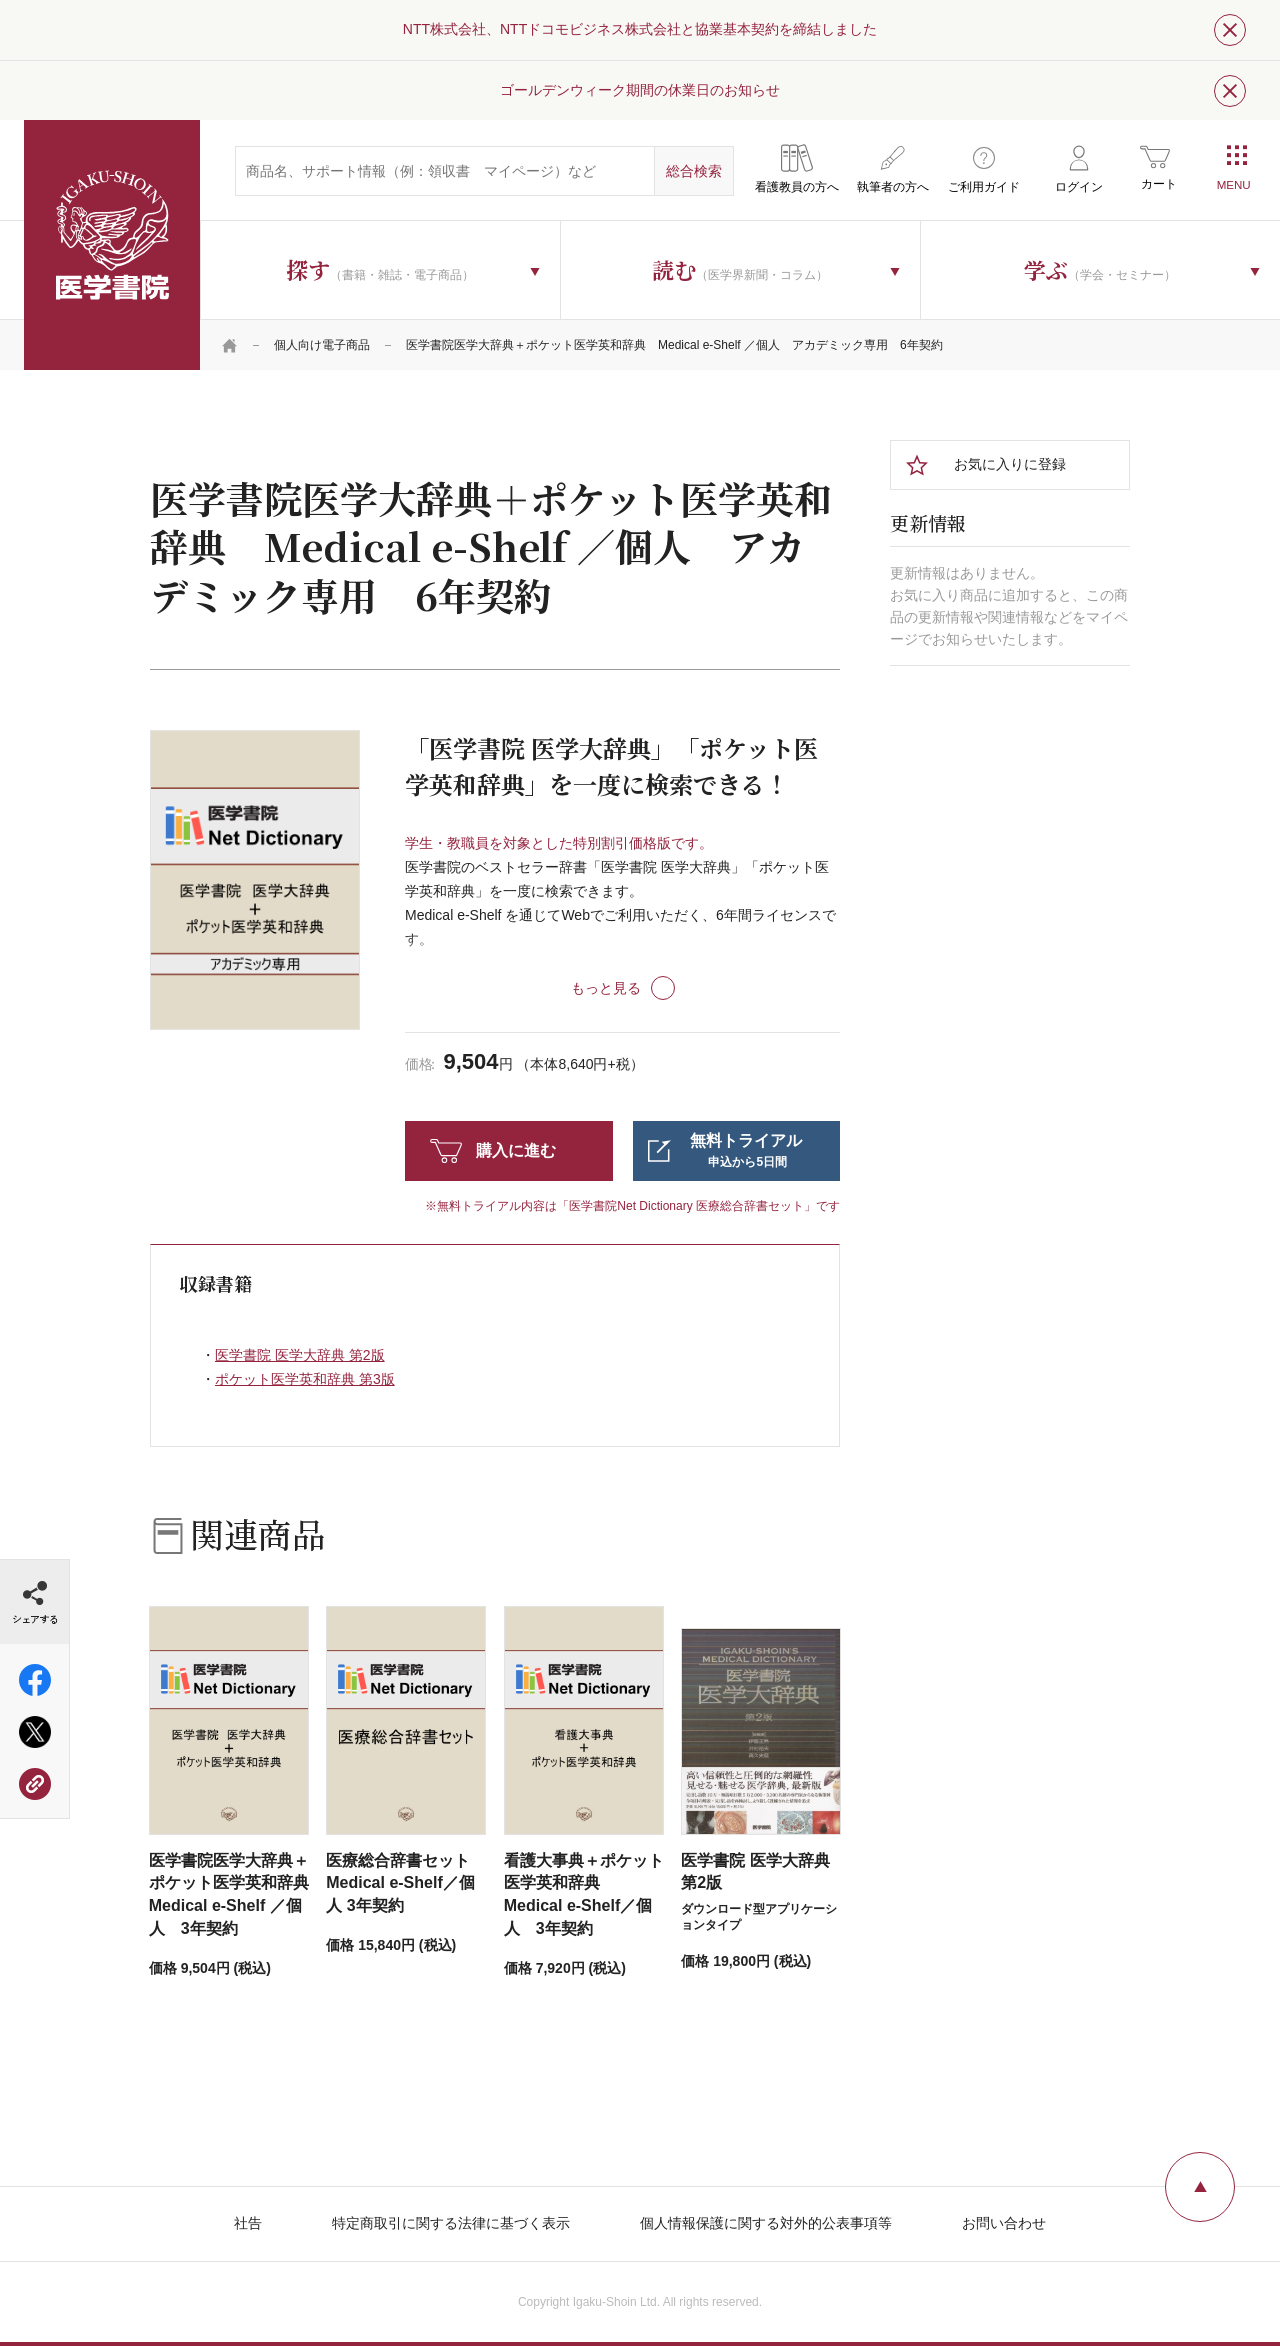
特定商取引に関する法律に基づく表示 (451, 2223)
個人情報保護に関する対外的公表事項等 (766, 2223)
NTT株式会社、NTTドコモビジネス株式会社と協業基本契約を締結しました (640, 29)
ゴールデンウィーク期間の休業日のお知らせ (640, 90)
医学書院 (112, 245)
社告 (248, 2223)
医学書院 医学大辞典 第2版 (300, 1355)
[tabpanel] (255, 880)
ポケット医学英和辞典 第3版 (305, 1379)
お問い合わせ (1004, 2223)
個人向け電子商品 (322, 345)
